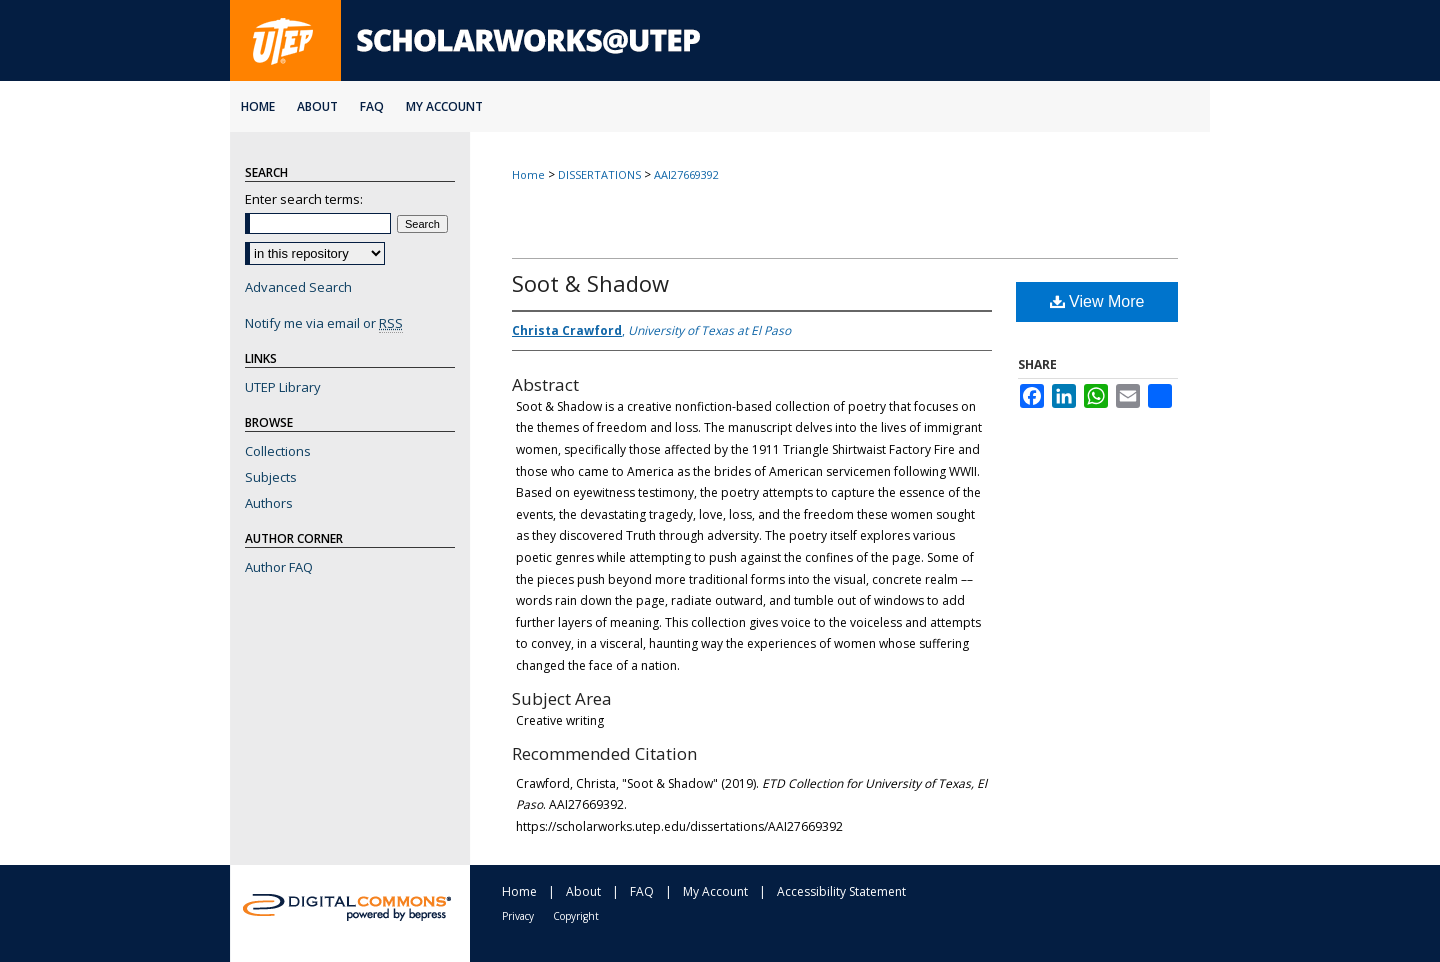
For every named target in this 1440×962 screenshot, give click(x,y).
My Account (715, 891)
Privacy (518, 916)
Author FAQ (279, 567)
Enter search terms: (304, 199)
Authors (269, 503)
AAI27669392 (686, 174)
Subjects (271, 477)
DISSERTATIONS (599, 174)
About (583, 891)
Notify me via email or (324, 323)
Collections (278, 451)
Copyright (576, 916)
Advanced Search (298, 287)
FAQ (642, 891)
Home (528, 174)
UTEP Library (283, 387)
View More (1097, 301)
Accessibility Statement (841, 891)
